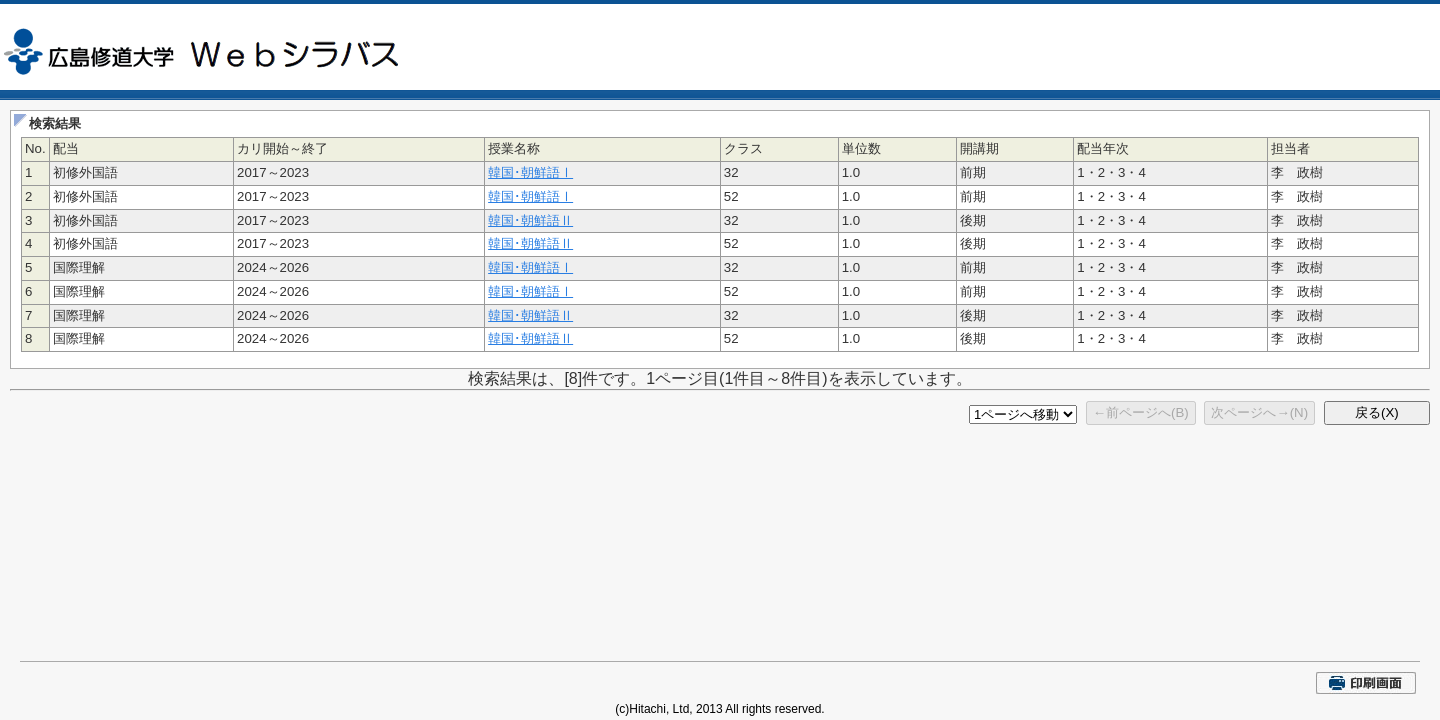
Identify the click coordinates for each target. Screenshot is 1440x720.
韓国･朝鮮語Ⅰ (530, 172)
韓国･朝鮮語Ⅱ (530, 220)
